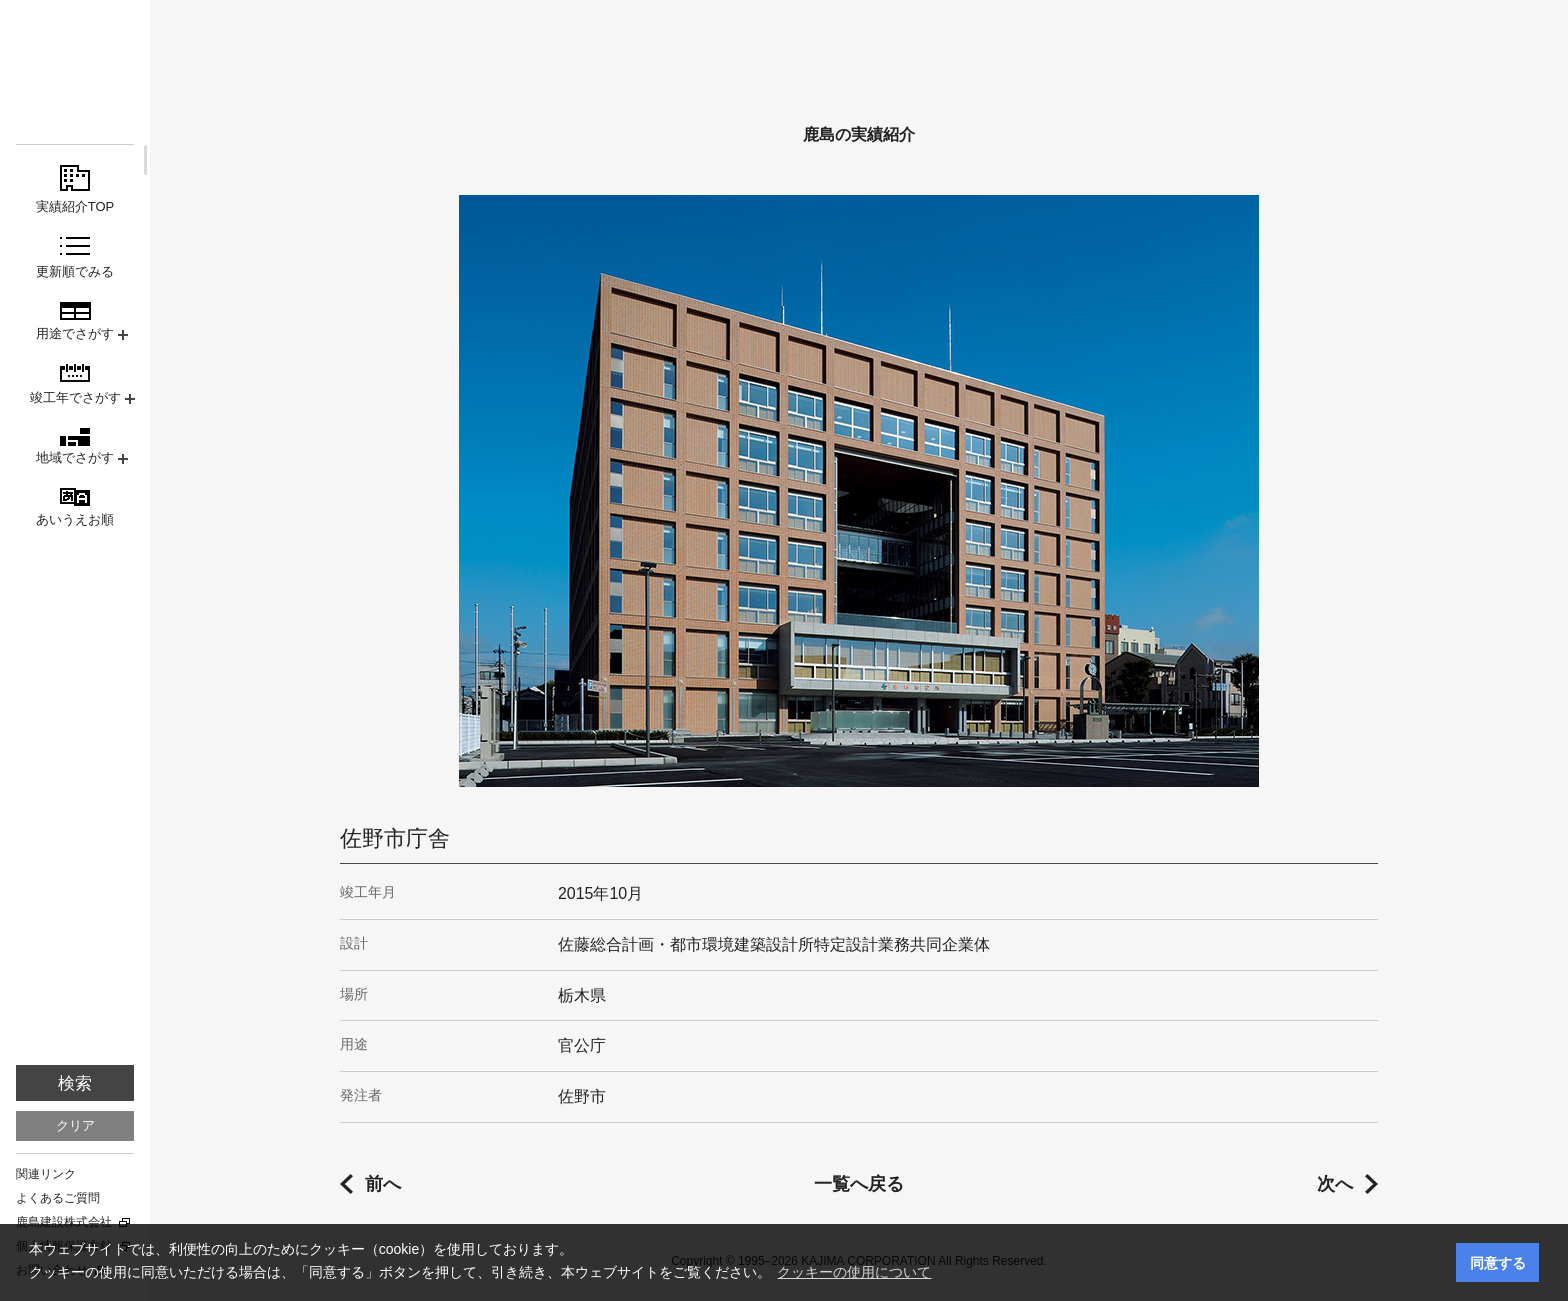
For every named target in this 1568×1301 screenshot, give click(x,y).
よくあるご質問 (58, 1198)
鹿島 (75, 51)
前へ (383, 1184)
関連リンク (46, 1174)
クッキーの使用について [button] (854, 1272)
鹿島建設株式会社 (64, 1222)
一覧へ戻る (859, 1184)
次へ (1335, 1184)
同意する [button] (1498, 1263)
